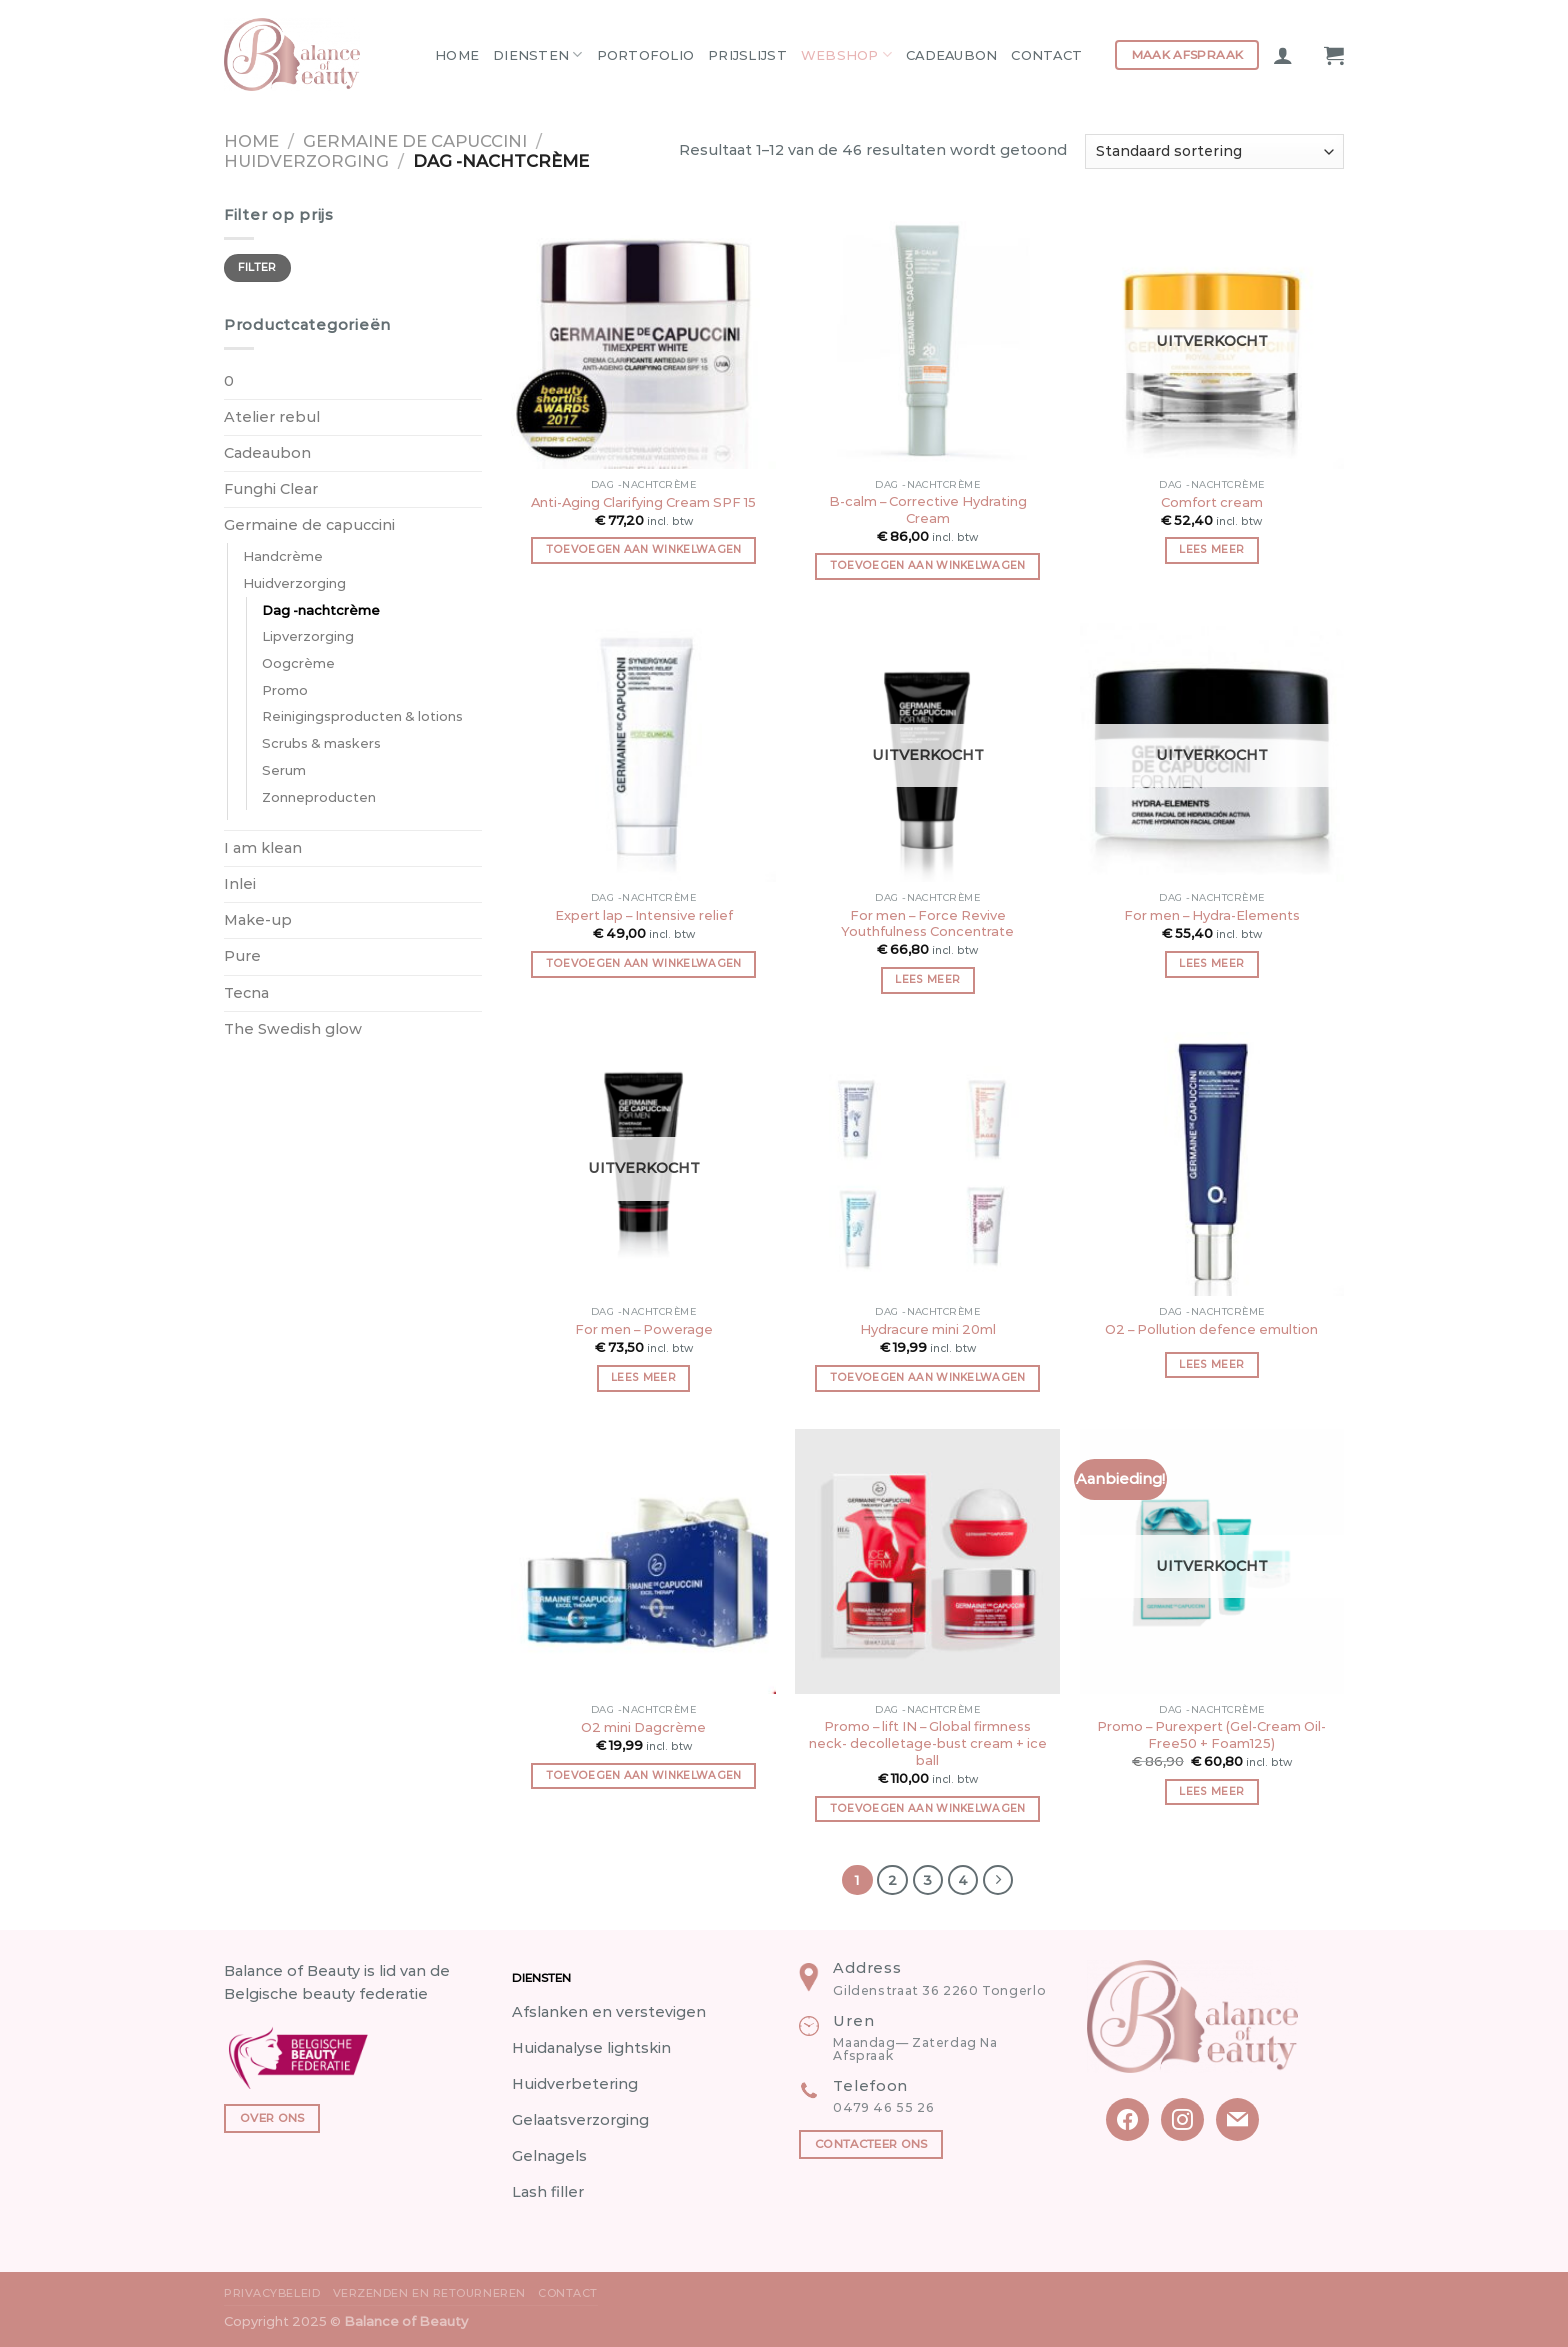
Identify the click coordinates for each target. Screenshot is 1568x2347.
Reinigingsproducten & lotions (362, 716)
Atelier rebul (272, 417)
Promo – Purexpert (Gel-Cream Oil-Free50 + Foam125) (1211, 1734)
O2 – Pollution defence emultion (1211, 1329)
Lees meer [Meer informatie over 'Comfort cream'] (1211, 549)
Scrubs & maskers (321, 743)
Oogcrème (298, 663)
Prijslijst (747, 55)
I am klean (263, 848)
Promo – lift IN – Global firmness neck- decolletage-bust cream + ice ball (928, 1743)
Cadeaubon (951, 55)
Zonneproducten (319, 797)
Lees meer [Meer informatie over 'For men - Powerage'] (643, 1377)
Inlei (240, 884)
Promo (285, 690)
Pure (242, 956)
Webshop (846, 54)
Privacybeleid (272, 2293)
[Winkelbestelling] (1214, 151)
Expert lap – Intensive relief (644, 915)
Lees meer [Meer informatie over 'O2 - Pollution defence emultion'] (1211, 1364)
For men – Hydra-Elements (1212, 915)
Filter (257, 267)
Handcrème (283, 556)
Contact (1046, 55)
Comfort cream (1212, 502)
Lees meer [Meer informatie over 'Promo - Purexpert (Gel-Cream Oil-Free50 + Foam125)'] (1211, 1791)
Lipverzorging (308, 636)
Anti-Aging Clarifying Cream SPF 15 (643, 502)
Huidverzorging (306, 161)
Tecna (246, 993)
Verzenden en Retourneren (429, 2293)
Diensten (538, 54)
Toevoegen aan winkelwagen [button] (644, 549)
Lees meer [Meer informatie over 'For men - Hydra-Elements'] (1211, 963)
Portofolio (646, 55)
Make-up (258, 920)
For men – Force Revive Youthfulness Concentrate (927, 923)
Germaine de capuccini (415, 141)
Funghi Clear (271, 489)
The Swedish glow (293, 1029)
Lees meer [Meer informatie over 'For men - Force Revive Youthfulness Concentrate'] (927, 979)
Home (457, 55)
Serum (284, 770)
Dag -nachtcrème (321, 610)
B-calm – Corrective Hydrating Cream (928, 509)
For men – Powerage (644, 1329)
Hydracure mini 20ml (928, 1329)
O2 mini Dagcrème (643, 1727)
